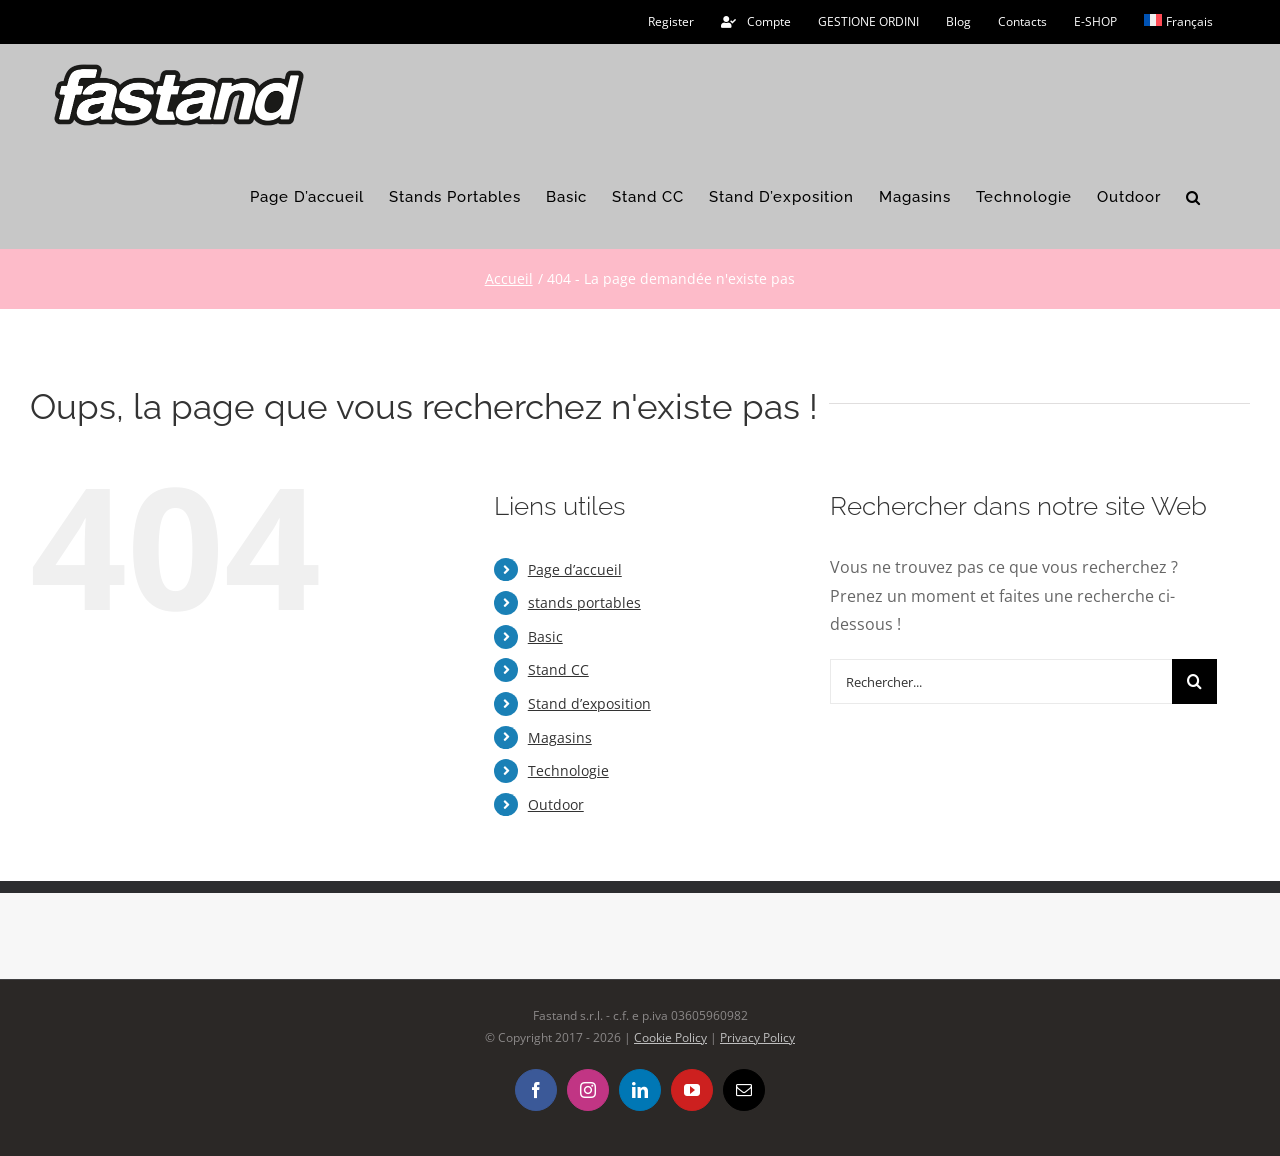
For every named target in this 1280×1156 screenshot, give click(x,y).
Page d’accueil (575, 569)
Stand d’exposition (589, 703)
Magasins (560, 737)
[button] (1193, 198)
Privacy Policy (757, 1037)
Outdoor (556, 804)
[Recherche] (1194, 681)
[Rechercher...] (1001, 681)
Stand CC (558, 669)
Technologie (568, 770)
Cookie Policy (670, 1037)
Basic (545, 636)
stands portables (584, 602)
